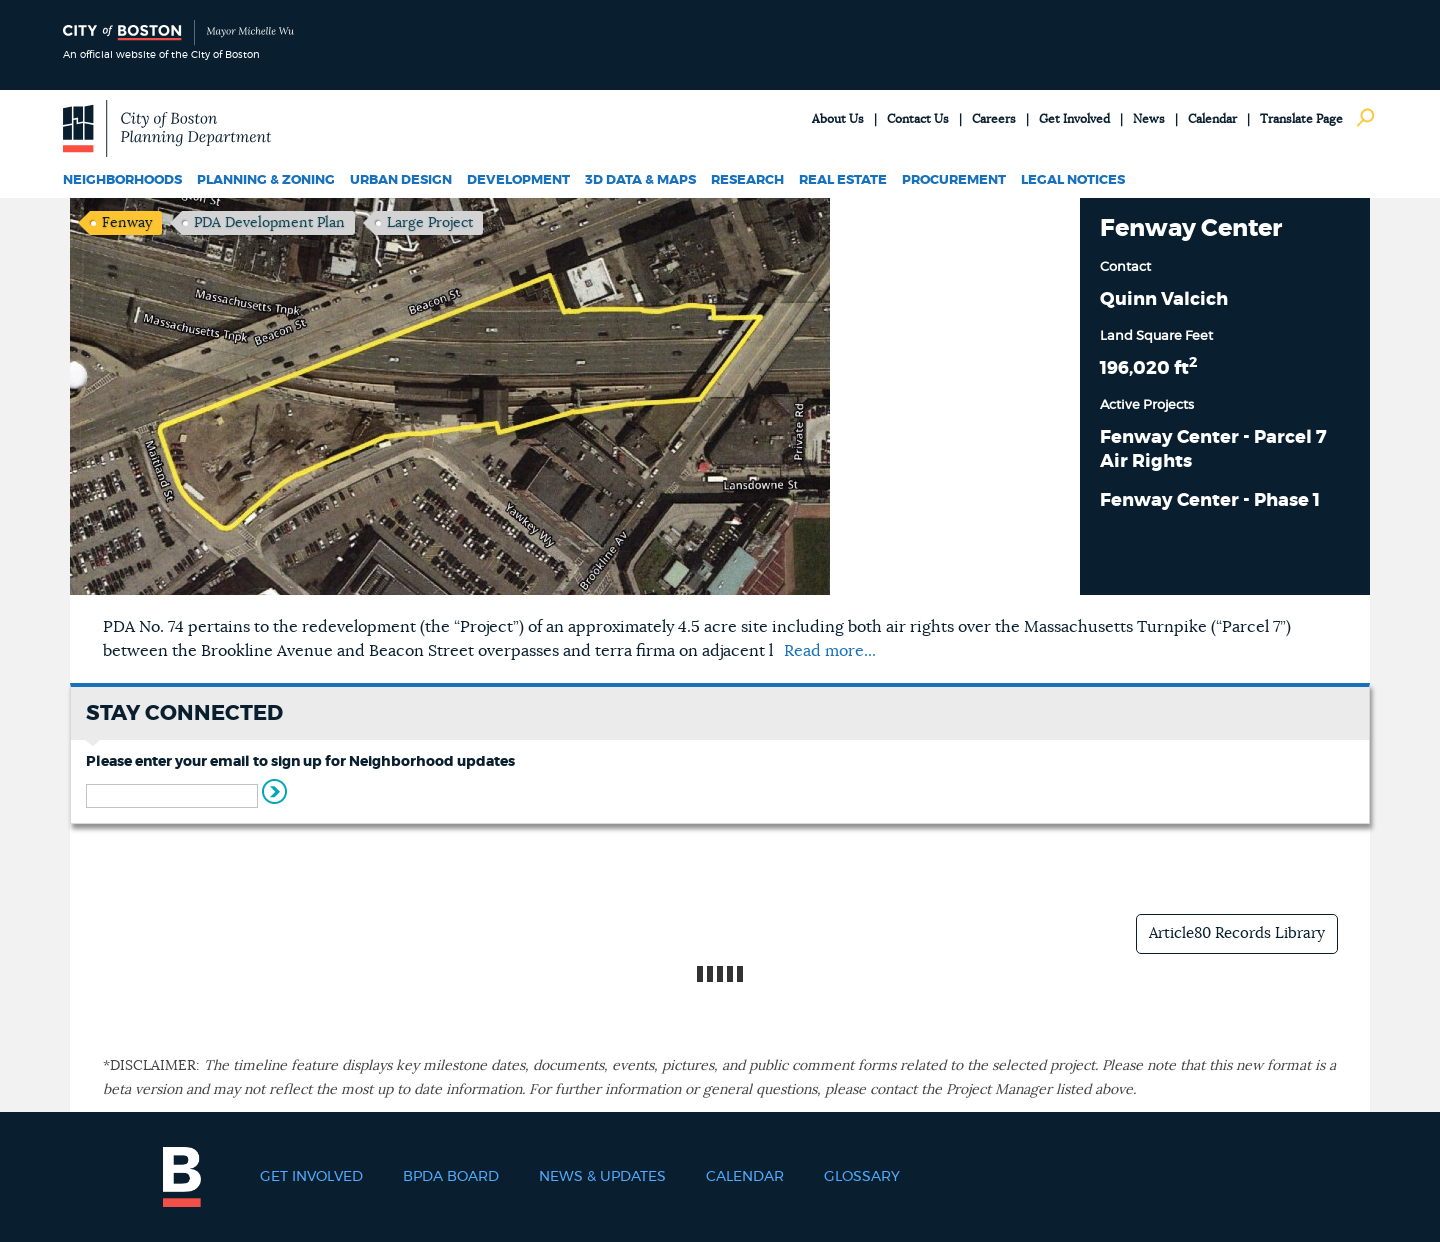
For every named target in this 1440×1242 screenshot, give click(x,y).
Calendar (1212, 119)
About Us (838, 119)
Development (518, 180)
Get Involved (1074, 119)
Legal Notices (1073, 180)
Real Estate (843, 180)
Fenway (127, 223)
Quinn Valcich (1164, 300)
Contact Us (918, 119)
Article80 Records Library (1237, 933)
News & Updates (602, 1177)
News (1149, 119)
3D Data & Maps (640, 180)
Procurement (954, 180)
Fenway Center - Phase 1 (1210, 501)
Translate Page (1301, 119)
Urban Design (401, 180)
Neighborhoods (122, 180)
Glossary (862, 1177)
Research (747, 180)
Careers (994, 119)
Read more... (830, 651)
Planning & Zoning (266, 180)
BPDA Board (451, 1177)
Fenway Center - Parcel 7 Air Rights (1213, 450)
